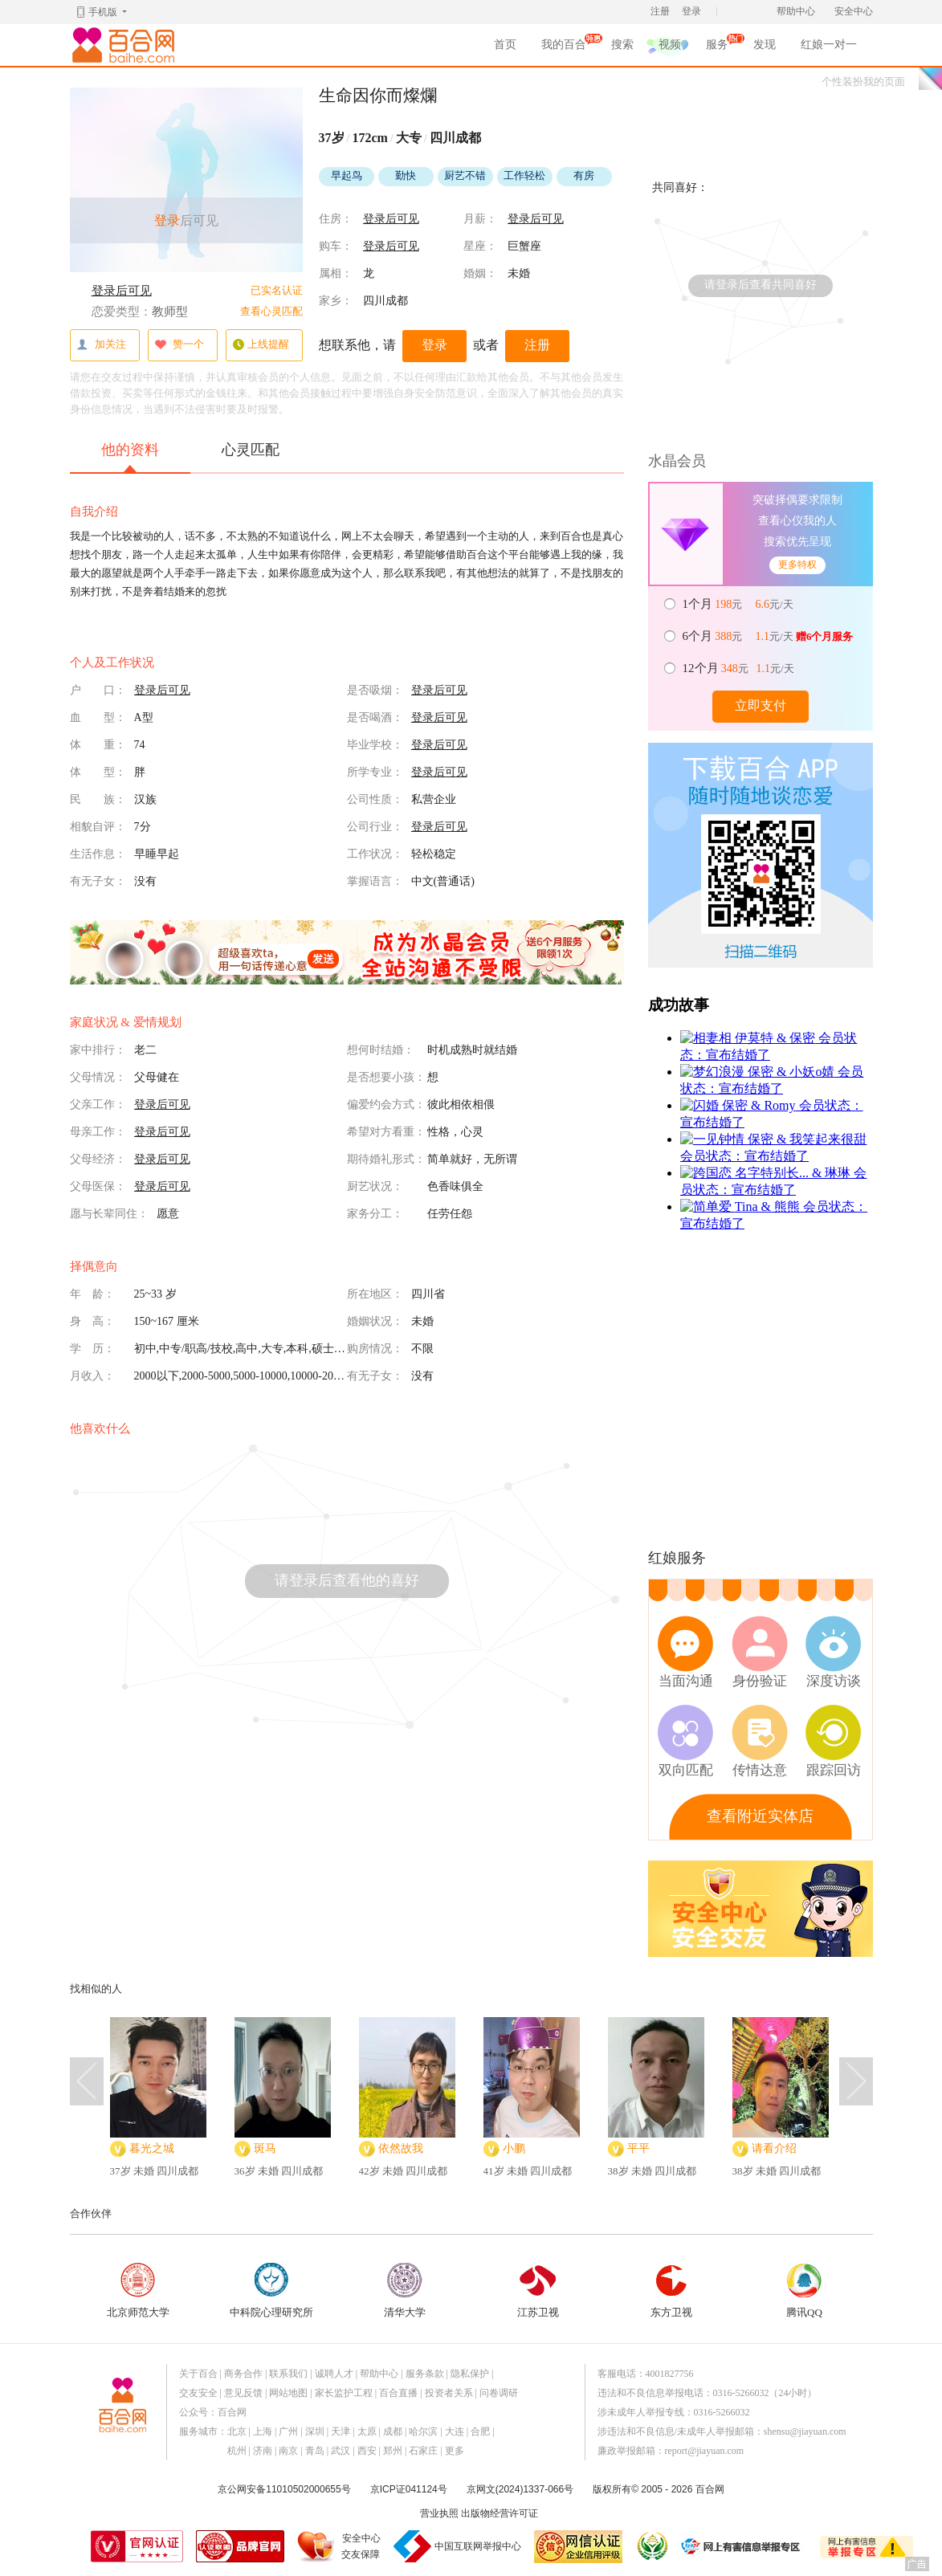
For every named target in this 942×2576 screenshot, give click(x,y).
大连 (454, 2431)
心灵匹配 (250, 450)
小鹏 (514, 2148)
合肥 (480, 2431)
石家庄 (423, 2450)
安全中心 (853, 11)
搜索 (622, 45)
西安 (367, 2450)
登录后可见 (122, 290)
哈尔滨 (423, 2431)
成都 (392, 2431)
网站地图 (288, 2393)
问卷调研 (498, 2393)
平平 (638, 2148)
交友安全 (198, 2393)
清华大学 (405, 2290)
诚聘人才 (334, 2373)
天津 (340, 2431)
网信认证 (578, 2546)
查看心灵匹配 (271, 311)
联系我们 (288, 2373)
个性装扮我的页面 (863, 81)
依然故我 (400, 2148)
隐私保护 (470, 2373)
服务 (717, 47)
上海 (262, 2431)
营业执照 (439, 2513)
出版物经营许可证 (499, 2513)
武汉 (340, 2450)
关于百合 (198, 2373)
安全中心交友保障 (361, 2546)
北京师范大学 (138, 2290)
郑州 (392, 2450)
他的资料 (130, 457)
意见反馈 (243, 2393)
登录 (691, 11)
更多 (454, 2450)
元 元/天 (739, 603)
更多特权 (797, 564)
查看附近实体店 (760, 1816)
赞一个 (179, 345)
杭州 (237, 2450)
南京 (288, 2450)
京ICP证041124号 (408, 2489)
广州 (288, 2431)
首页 (505, 45)
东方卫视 (671, 2290)
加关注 (101, 345)
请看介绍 (774, 2148)
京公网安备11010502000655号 (284, 2489)
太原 (367, 2431)
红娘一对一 (829, 45)
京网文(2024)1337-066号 (520, 2489)
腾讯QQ (804, 2290)
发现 (764, 45)
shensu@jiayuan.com (805, 2431)
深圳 (314, 2431)
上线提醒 (260, 345)
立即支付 (760, 705)
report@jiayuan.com (704, 2450)
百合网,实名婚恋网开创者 (126, 45)
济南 (262, 2450)
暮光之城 (151, 2148)
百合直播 (398, 2393)
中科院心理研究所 (271, 2290)
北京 (237, 2431)
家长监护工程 (344, 2393)
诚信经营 (651, 2546)
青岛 (314, 2450)
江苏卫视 (538, 2290)
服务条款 (425, 2373)
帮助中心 (796, 11)
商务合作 (243, 2373)
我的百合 (563, 47)
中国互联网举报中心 (477, 2546)
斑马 (265, 2148)
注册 (660, 11)
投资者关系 (449, 2393)
